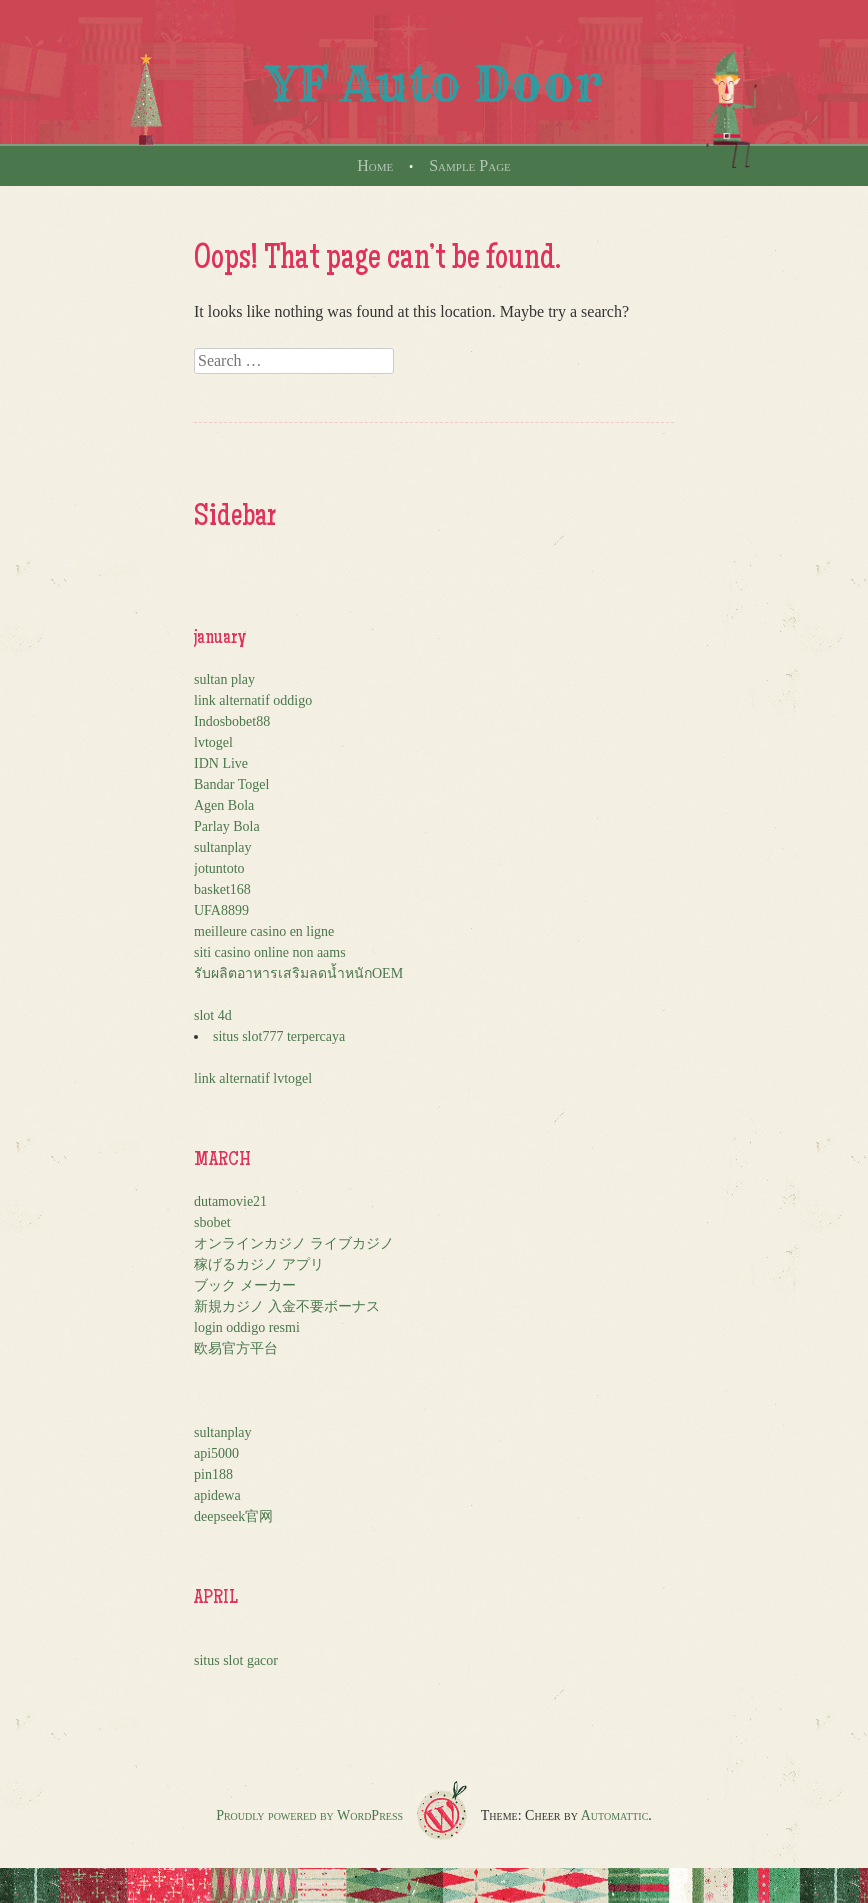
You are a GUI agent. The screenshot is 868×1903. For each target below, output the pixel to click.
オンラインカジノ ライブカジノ (294, 1243)
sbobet (212, 1222)
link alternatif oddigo (253, 700)
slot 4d (213, 1015)
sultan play (224, 679)
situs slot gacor (236, 1660)
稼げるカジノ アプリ (259, 1264)
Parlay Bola (227, 826)
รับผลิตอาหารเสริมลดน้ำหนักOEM (298, 973)
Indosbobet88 (232, 721)
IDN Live (221, 763)
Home (375, 165)
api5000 (216, 1453)
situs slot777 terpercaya (279, 1036)
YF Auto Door (434, 84)
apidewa (217, 1495)
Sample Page (470, 165)
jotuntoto (219, 868)
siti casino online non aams (270, 952)
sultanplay (223, 847)
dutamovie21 (230, 1201)
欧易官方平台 (236, 1348)
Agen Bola (224, 805)
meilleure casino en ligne (264, 931)
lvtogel (213, 742)
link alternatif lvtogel (253, 1078)
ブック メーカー (245, 1285)
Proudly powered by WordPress (309, 1815)
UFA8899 (221, 910)
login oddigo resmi (247, 1327)
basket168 (222, 889)
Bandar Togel (231, 784)
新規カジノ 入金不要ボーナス (287, 1306)
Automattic (615, 1815)
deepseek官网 (233, 1516)
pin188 (213, 1474)
